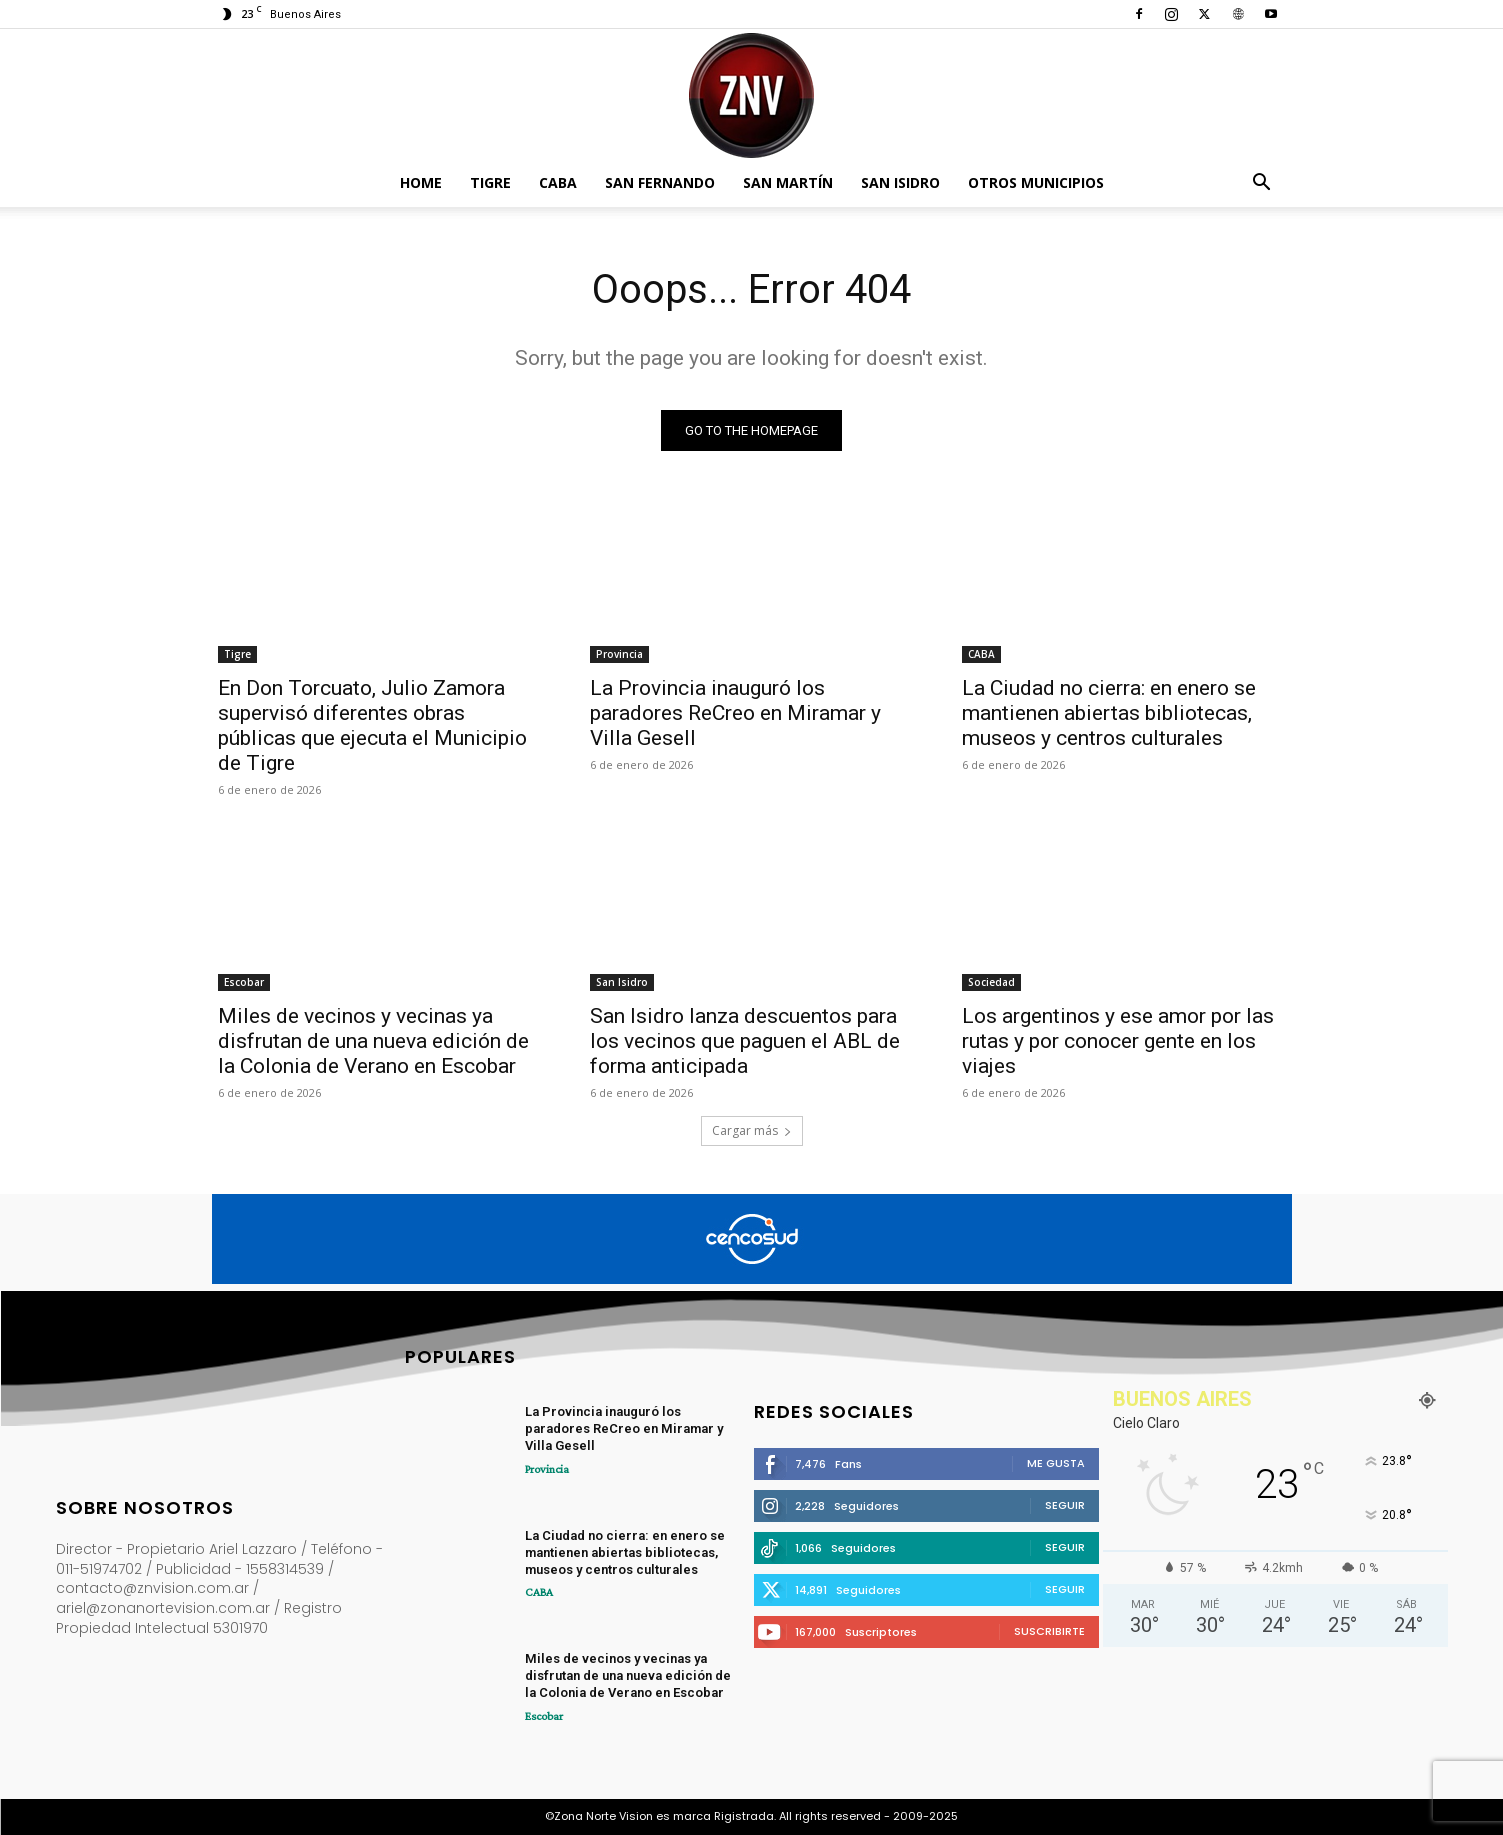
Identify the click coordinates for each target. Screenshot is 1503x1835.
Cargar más (752, 1130)
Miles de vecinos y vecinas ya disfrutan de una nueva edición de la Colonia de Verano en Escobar (373, 1041)
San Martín (788, 182)
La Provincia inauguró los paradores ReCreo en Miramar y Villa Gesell (735, 713)
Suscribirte (1049, 1631)
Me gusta (1056, 1463)
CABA (558, 182)
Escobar (244, 982)
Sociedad (991, 982)
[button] (1262, 184)
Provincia (619, 654)
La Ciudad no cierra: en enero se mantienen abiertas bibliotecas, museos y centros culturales (1109, 713)
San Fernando (660, 182)
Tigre (490, 182)
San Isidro (900, 182)
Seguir (1065, 1505)
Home (421, 182)
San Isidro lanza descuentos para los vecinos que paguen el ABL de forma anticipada (745, 1041)
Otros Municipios (1036, 182)
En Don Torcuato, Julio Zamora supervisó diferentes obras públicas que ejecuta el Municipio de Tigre (372, 725)
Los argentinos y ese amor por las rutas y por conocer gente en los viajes (1118, 1041)
